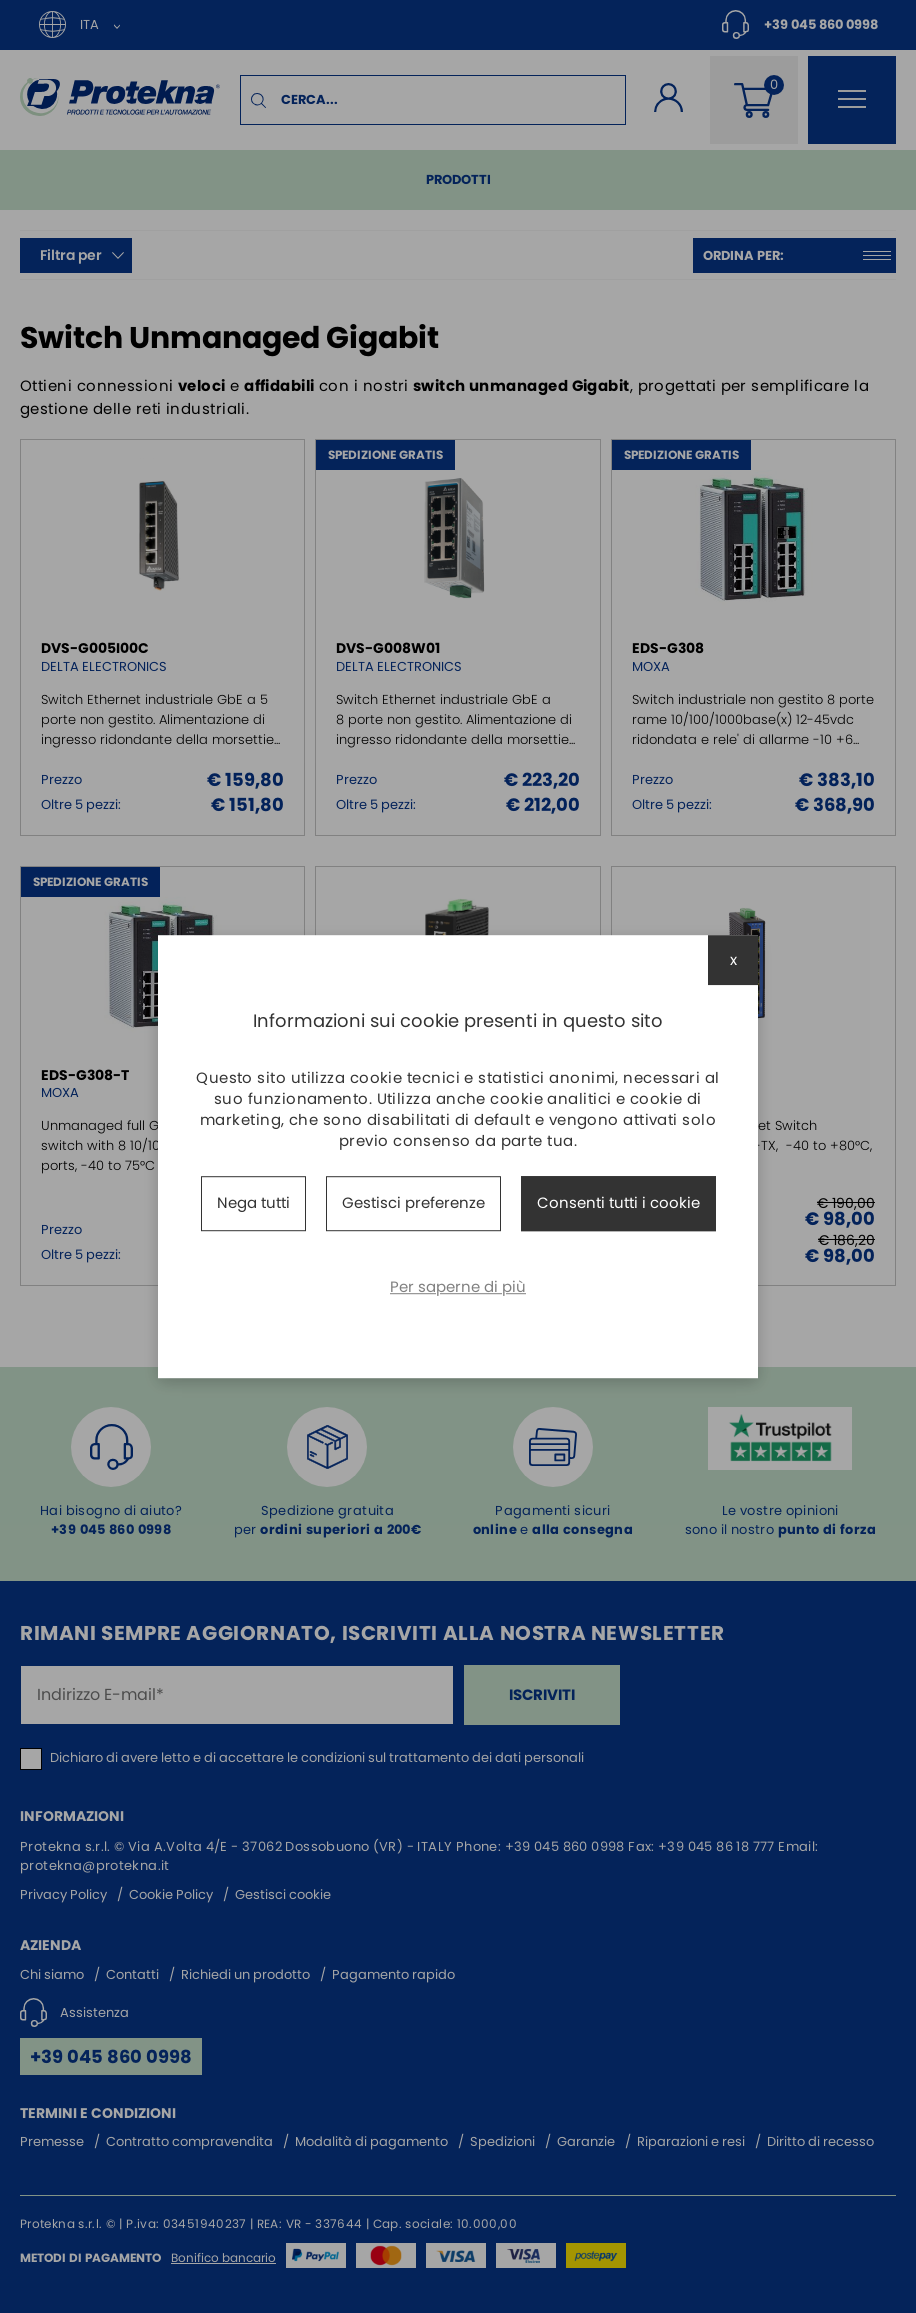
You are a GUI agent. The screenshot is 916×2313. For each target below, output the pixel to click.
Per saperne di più (458, 1286)
